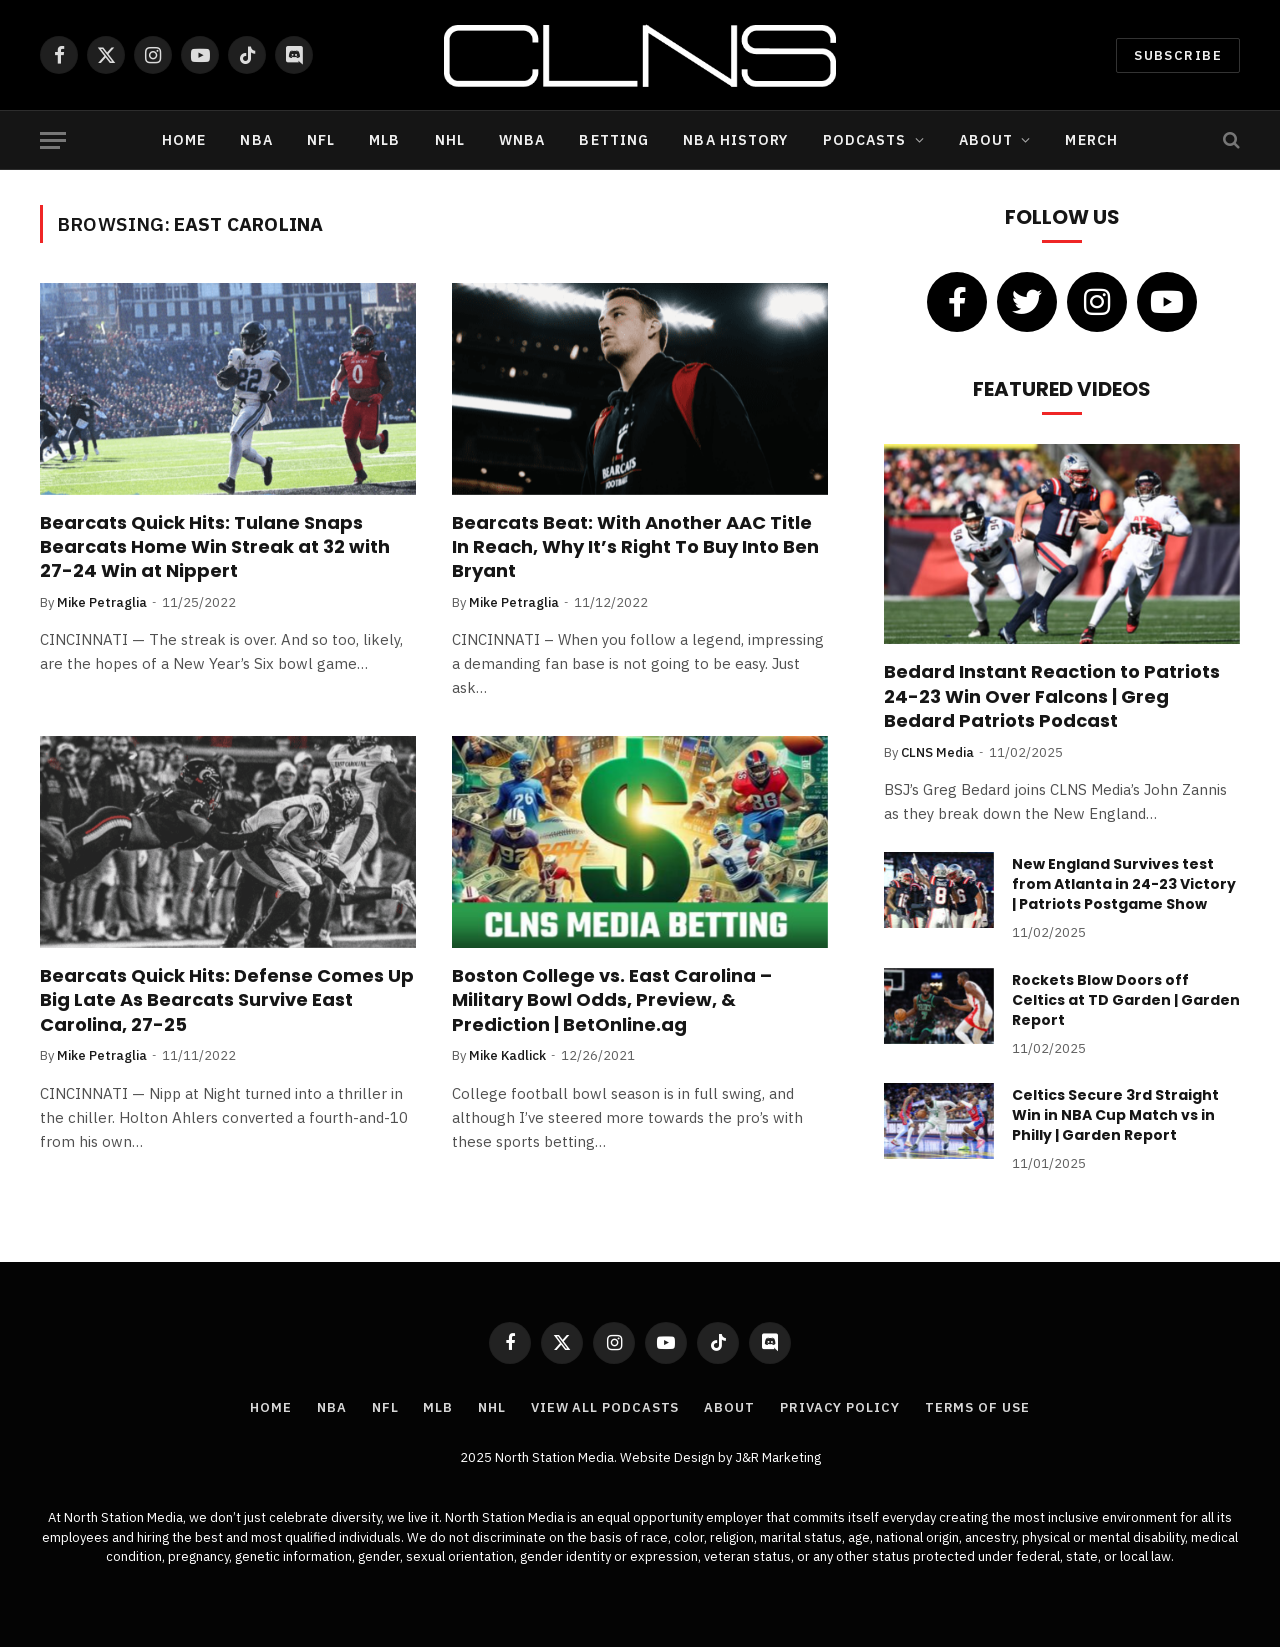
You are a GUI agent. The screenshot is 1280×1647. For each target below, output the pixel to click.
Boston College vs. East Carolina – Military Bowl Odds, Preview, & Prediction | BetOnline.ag (612, 1000)
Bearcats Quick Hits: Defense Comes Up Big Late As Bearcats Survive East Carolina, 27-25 (227, 1000)
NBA (256, 140)
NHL (450, 140)
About (986, 140)
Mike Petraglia (102, 602)
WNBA (522, 140)
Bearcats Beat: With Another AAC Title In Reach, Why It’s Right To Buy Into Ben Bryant (635, 547)
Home (184, 140)
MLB (384, 140)
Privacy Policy (840, 1407)
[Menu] (53, 140)
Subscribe (1178, 55)
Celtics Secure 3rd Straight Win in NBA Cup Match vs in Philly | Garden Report (1115, 1115)
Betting (614, 140)
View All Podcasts (605, 1407)
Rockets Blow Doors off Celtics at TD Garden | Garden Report (1126, 1000)
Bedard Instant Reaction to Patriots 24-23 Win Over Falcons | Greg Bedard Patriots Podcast (1052, 696)
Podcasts (865, 140)
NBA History (735, 140)
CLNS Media (937, 752)
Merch (1091, 140)
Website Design (669, 1457)
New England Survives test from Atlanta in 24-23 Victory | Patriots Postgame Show (1124, 884)
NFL (321, 140)
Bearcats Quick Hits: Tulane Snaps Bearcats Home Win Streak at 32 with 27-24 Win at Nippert (215, 547)
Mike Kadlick (507, 1055)
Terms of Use (977, 1407)
